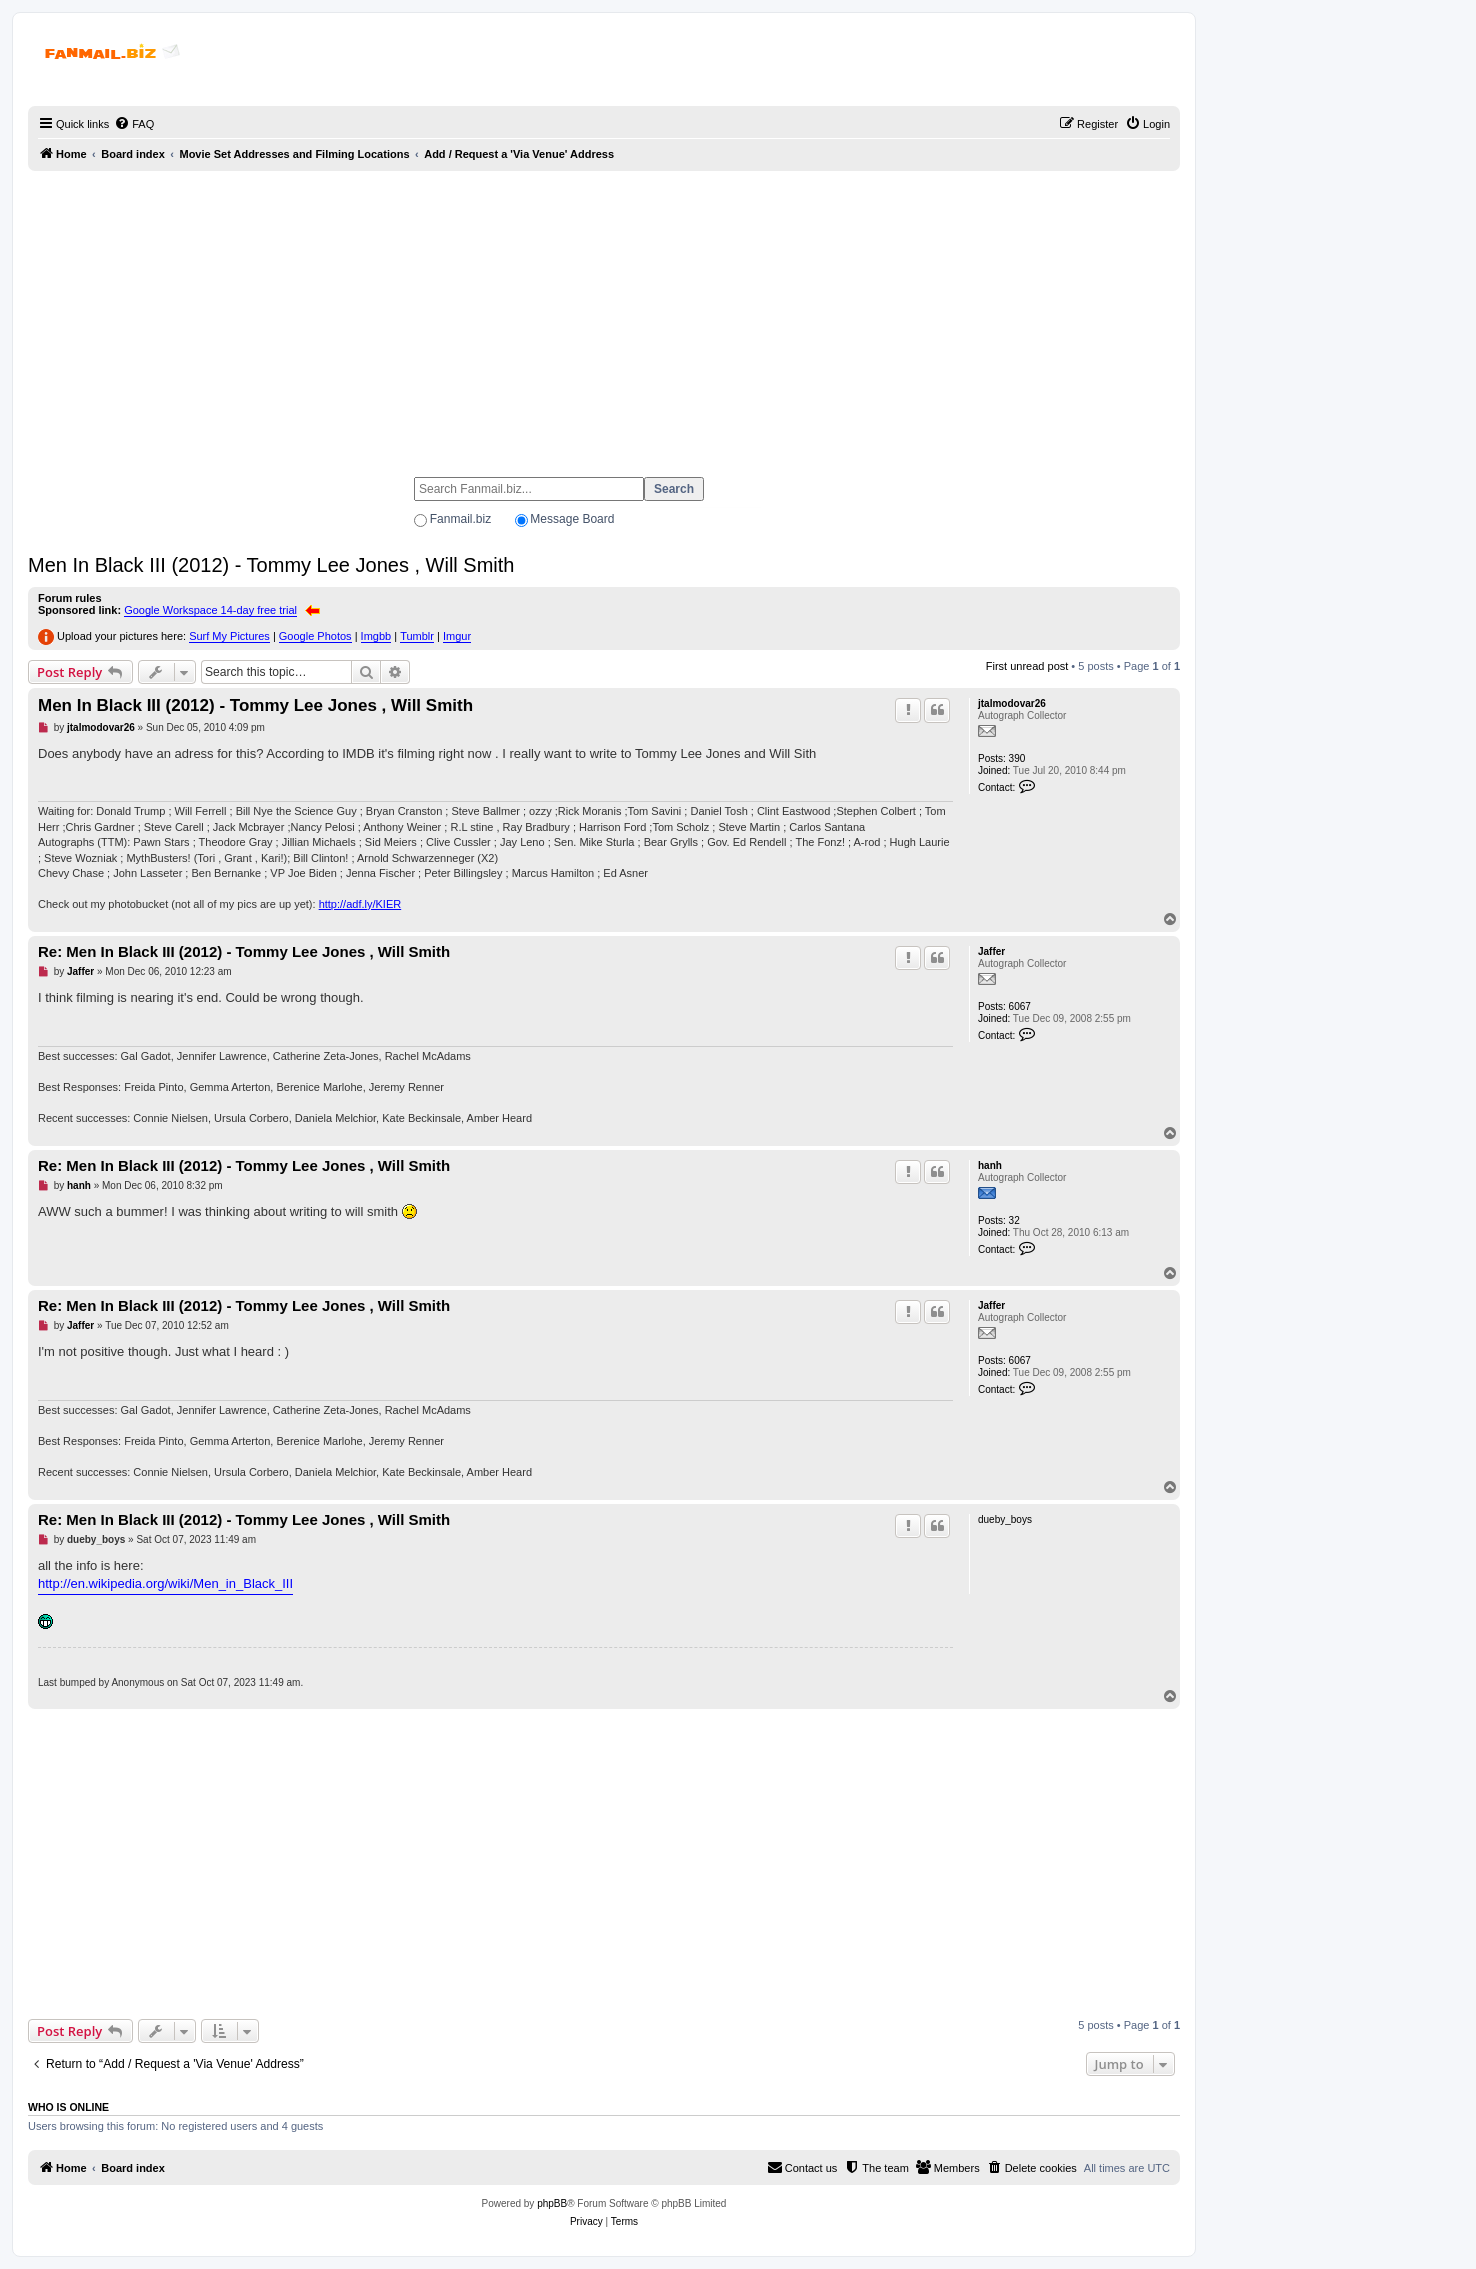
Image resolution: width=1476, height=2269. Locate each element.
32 (1014, 1220)
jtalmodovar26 (1012, 703)
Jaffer (991, 951)
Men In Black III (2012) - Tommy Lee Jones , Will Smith (271, 565)
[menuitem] (134, 124)
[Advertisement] (604, 315)
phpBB (552, 2203)
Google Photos (315, 636)
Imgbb (376, 636)
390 (1017, 758)
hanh (990, 1165)
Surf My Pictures (229, 636)
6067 (1020, 1006)
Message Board (572, 519)
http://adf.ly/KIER (360, 904)
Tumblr (417, 636)
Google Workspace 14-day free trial (210, 610)
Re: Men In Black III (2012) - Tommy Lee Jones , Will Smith (244, 951)
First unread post (1027, 666)
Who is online (68, 2107)
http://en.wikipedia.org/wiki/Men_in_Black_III (165, 1583)
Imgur (457, 636)
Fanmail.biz (460, 519)
